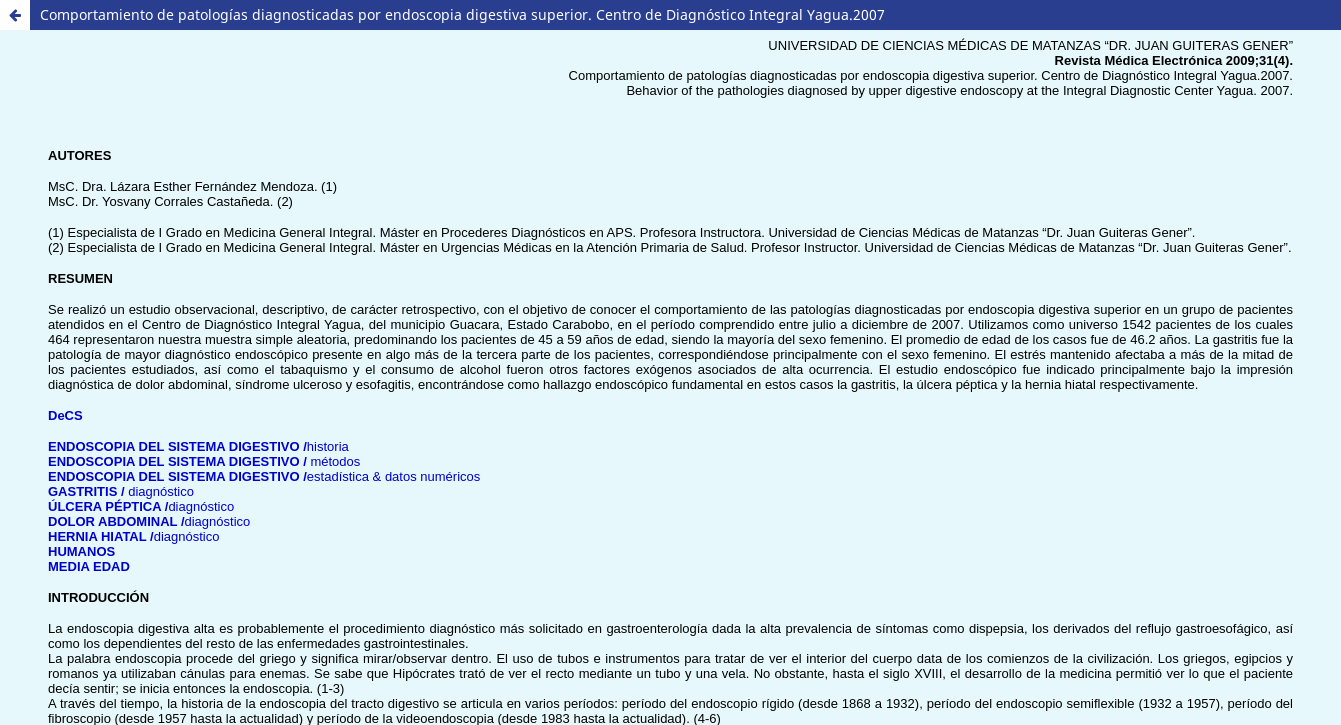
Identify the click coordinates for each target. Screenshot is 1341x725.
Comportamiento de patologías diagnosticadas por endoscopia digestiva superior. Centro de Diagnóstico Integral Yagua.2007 (462, 14)
